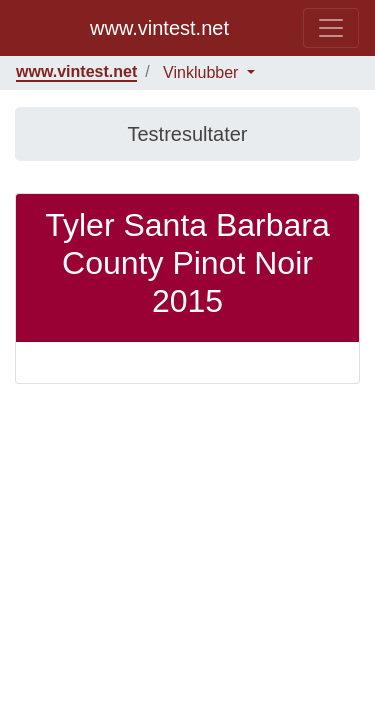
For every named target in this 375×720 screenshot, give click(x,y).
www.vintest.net (159, 28)
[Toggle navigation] (331, 28)
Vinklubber (203, 72)
